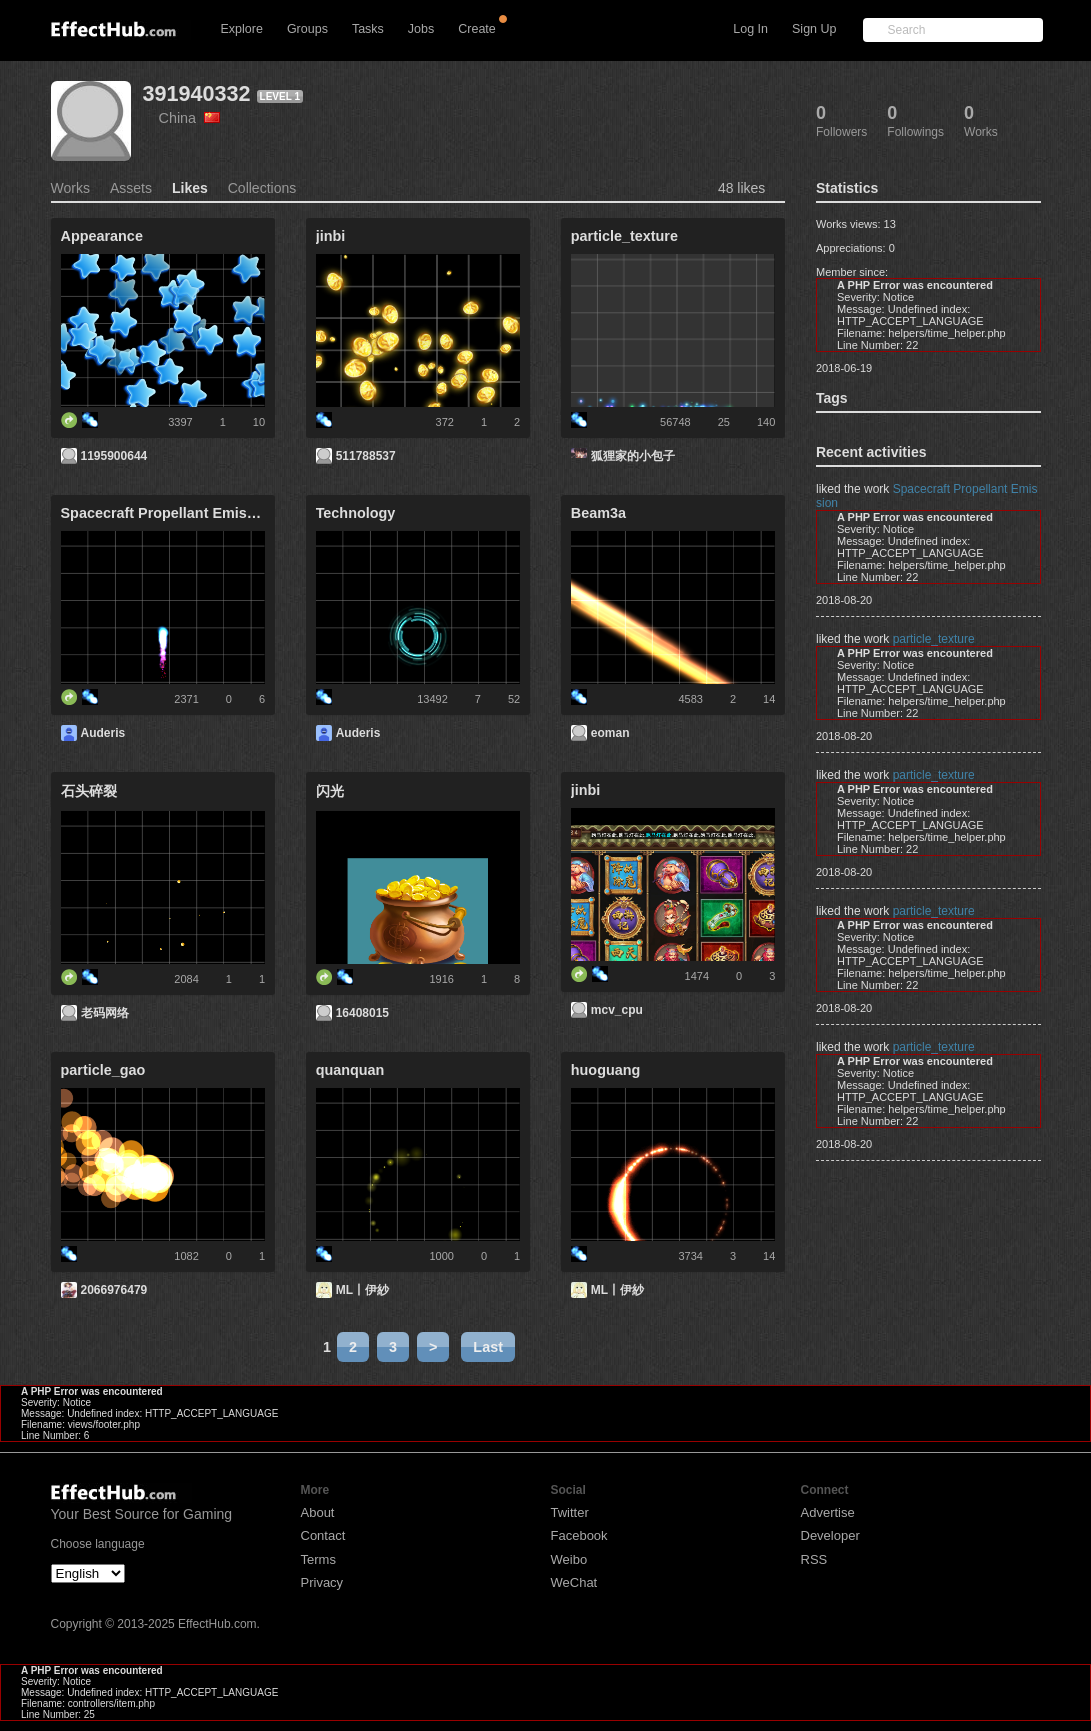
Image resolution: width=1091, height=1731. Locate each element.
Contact (323, 1535)
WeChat (574, 1582)
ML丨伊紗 (362, 1290)
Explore (242, 29)
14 (769, 699)
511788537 (366, 456)
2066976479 (114, 1290)
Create (477, 29)
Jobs (421, 29)
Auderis (103, 733)
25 (724, 422)
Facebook (579, 1535)
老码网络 (105, 1013)
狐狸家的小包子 (633, 456)
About (318, 1512)
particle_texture (934, 639)
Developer (830, 1535)
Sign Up (814, 29)
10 (259, 422)
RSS (814, 1559)
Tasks (368, 29)
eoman (610, 733)
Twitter (570, 1512)
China (190, 118)
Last (488, 1347)
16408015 (362, 1013)
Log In (750, 29)
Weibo (569, 1559)
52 (514, 699)
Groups (307, 29)
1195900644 (114, 456)
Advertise (828, 1512)
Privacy (322, 1582)
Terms (318, 1559)
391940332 (197, 93)
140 (766, 422)
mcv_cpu (617, 1010)
